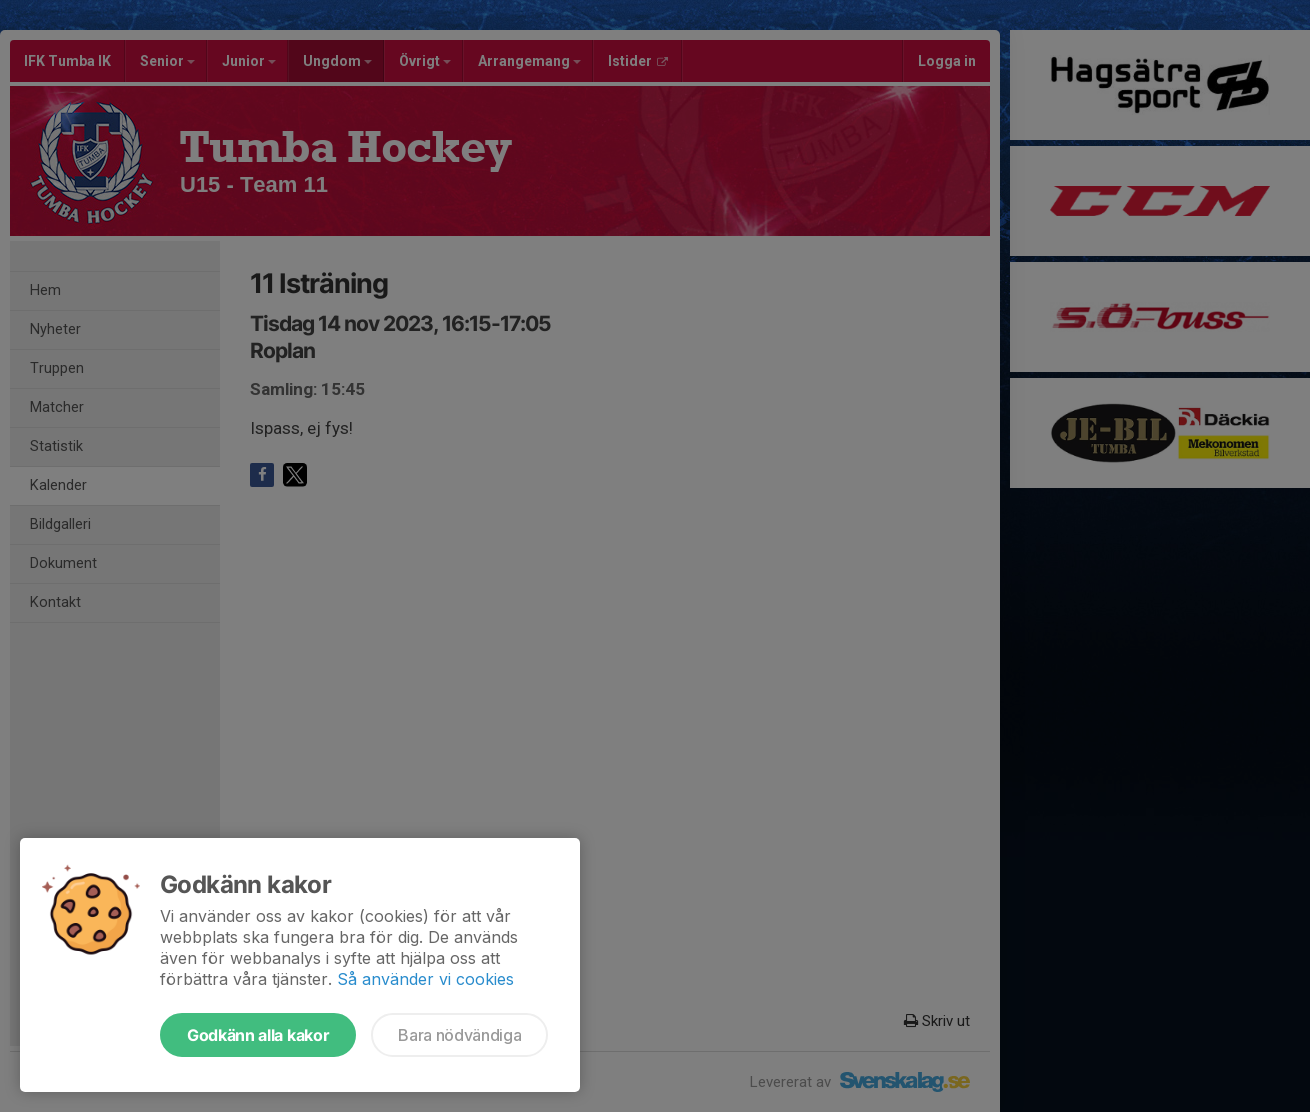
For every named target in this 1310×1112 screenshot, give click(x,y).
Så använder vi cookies (425, 979)
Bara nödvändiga (459, 1035)
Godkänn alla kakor (258, 1035)
